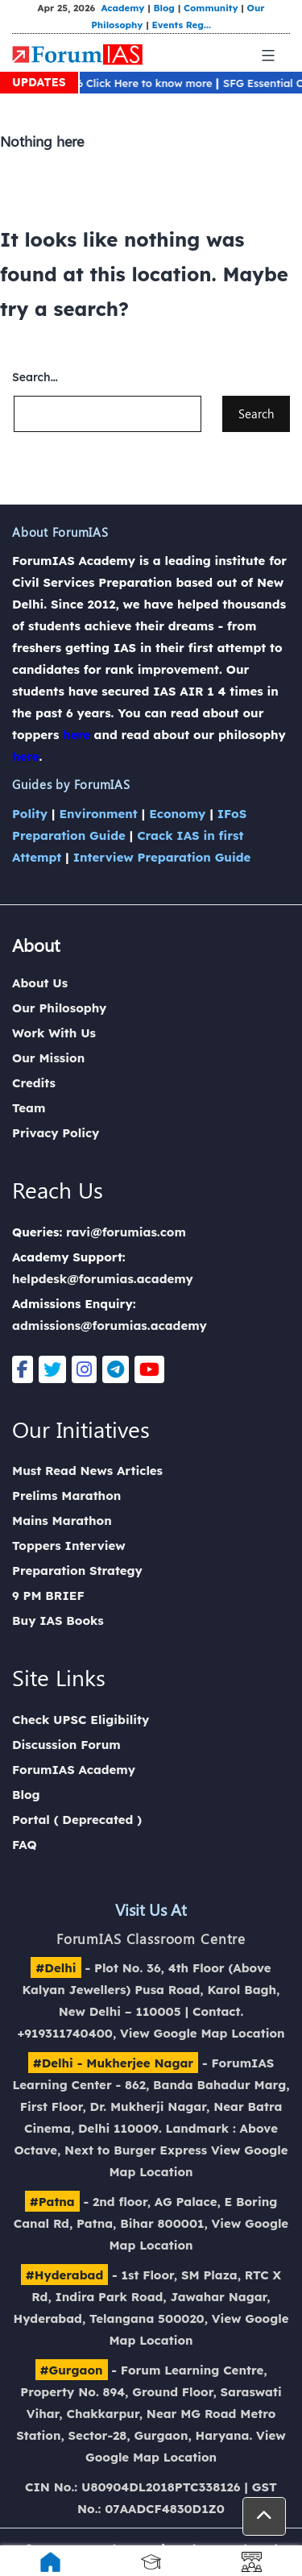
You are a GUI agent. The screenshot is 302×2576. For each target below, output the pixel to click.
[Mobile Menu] (266, 55)
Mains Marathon (62, 1520)
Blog (163, 8)
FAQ (24, 1844)
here (76, 734)
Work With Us (54, 1033)
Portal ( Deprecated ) (77, 1819)
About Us (40, 983)
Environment (98, 813)
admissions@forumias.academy (109, 1325)
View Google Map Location (202, 2033)
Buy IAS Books (58, 1620)
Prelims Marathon (66, 1495)
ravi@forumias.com (126, 1232)
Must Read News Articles (87, 1470)
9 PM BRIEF (48, 1595)
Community (211, 8)
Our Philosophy (59, 1008)
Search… (35, 377)
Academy (122, 8)
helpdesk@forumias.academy (102, 1278)
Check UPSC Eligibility (80, 1719)
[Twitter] (52, 1369)
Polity (30, 813)
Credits (34, 1083)
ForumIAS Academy (73, 1769)
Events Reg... (180, 25)
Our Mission (48, 1058)
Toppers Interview (69, 1545)
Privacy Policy (55, 1133)
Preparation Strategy (77, 1570)
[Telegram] (115, 1369)
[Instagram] (84, 1369)
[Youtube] (149, 1369)
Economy (177, 813)
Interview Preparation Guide (162, 857)
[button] (264, 2516)
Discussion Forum (66, 1744)
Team (28, 1108)
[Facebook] (22, 1369)
